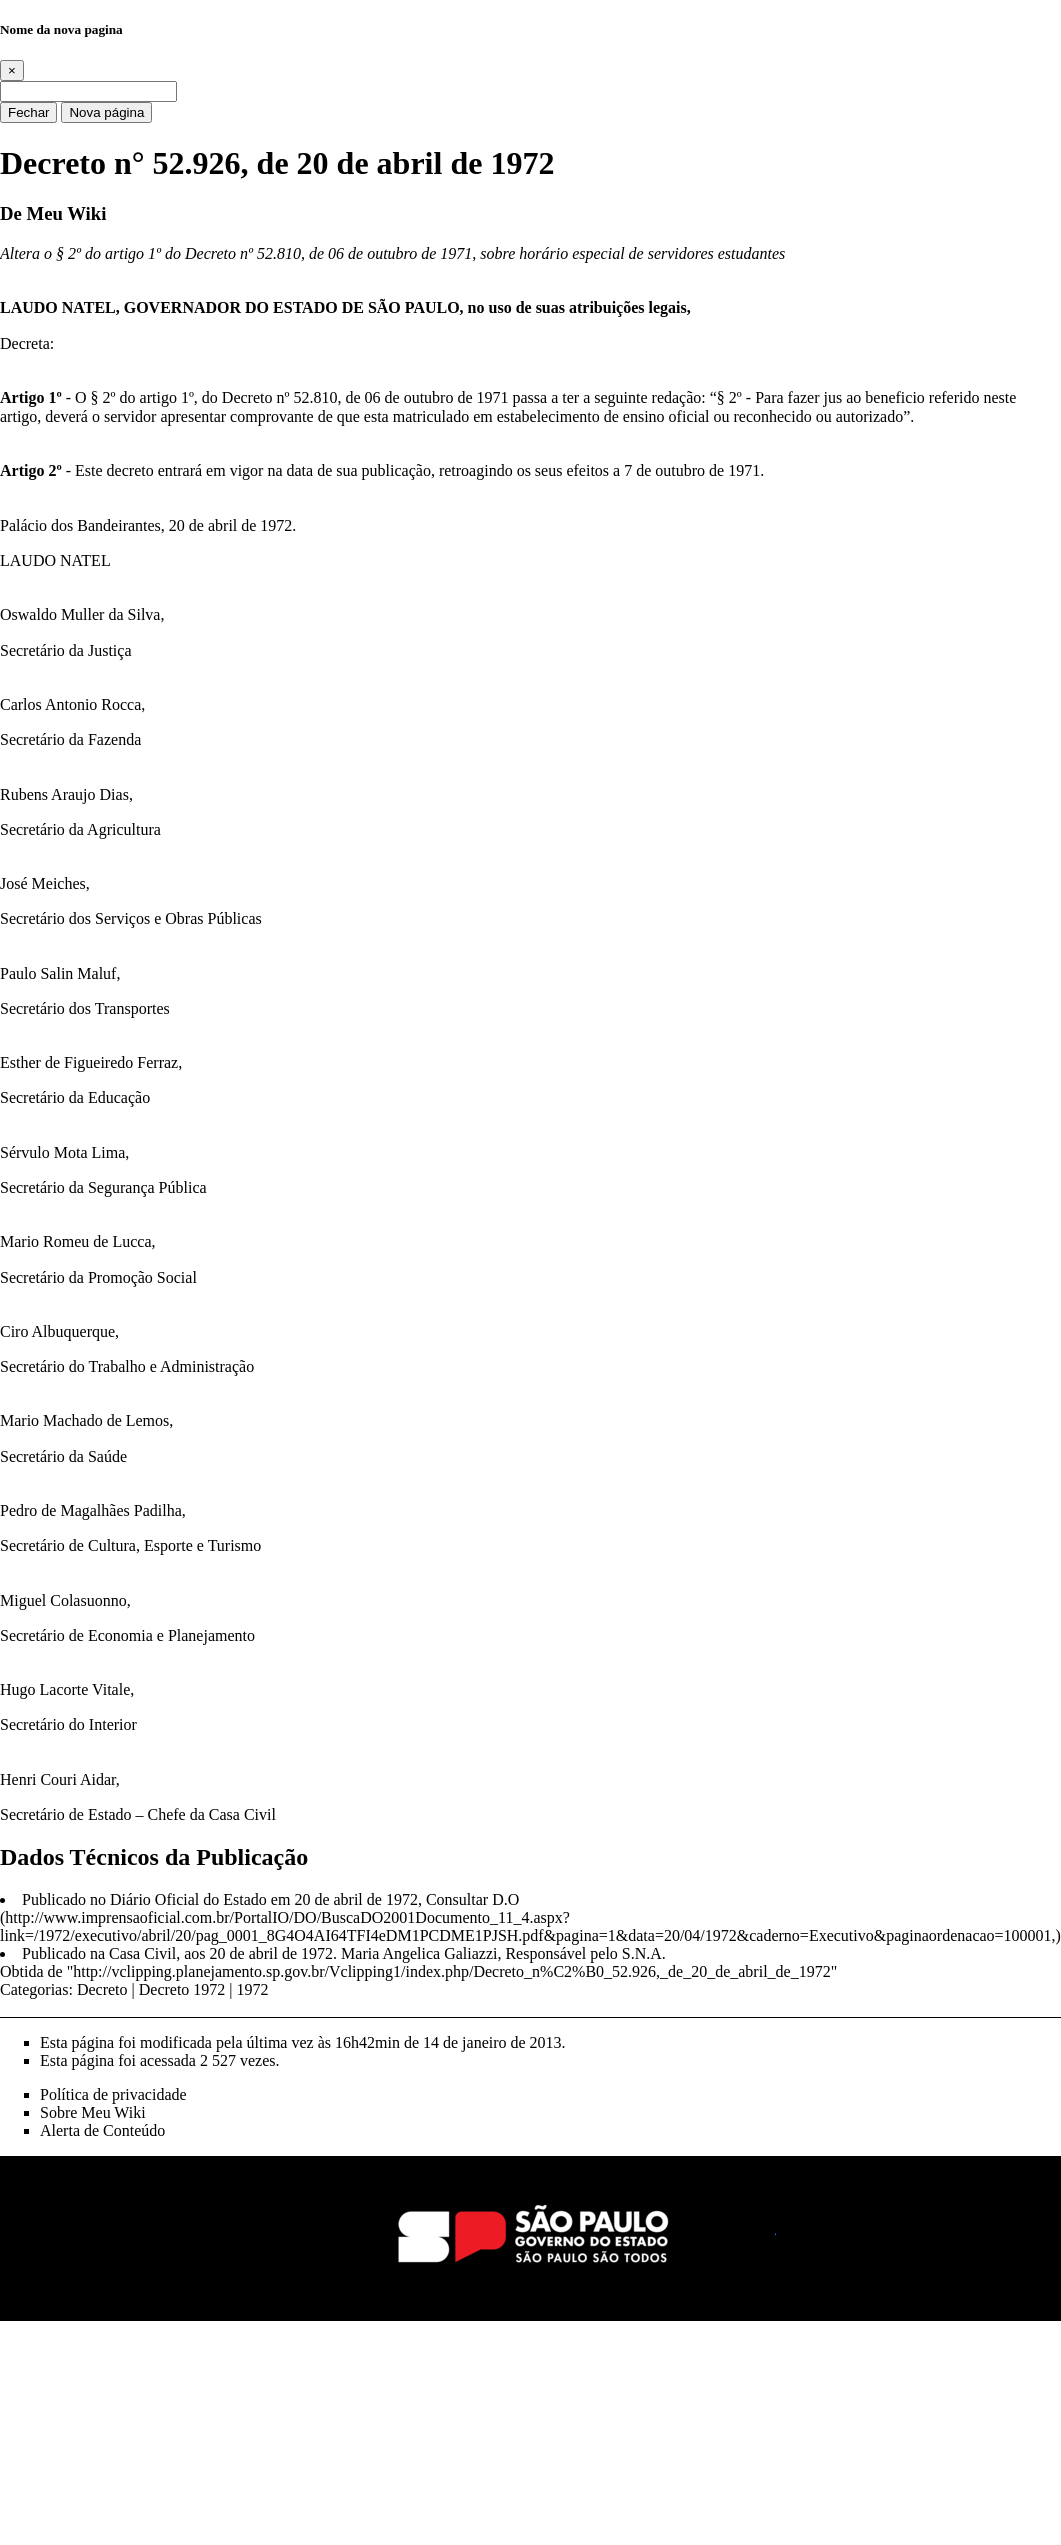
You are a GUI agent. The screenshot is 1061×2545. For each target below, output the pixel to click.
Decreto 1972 (182, 1989)
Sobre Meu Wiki (93, 2112)
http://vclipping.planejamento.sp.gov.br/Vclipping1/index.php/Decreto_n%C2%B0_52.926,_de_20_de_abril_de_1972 (452, 1971)
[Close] (12, 70)
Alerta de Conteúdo (102, 2130)
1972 (253, 1989)
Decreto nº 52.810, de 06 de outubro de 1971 (328, 253)
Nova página (106, 112)
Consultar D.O (472, 1899)
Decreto (102, 1989)
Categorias (34, 1989)
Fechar (28, 112)
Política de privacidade (113, 2094)
